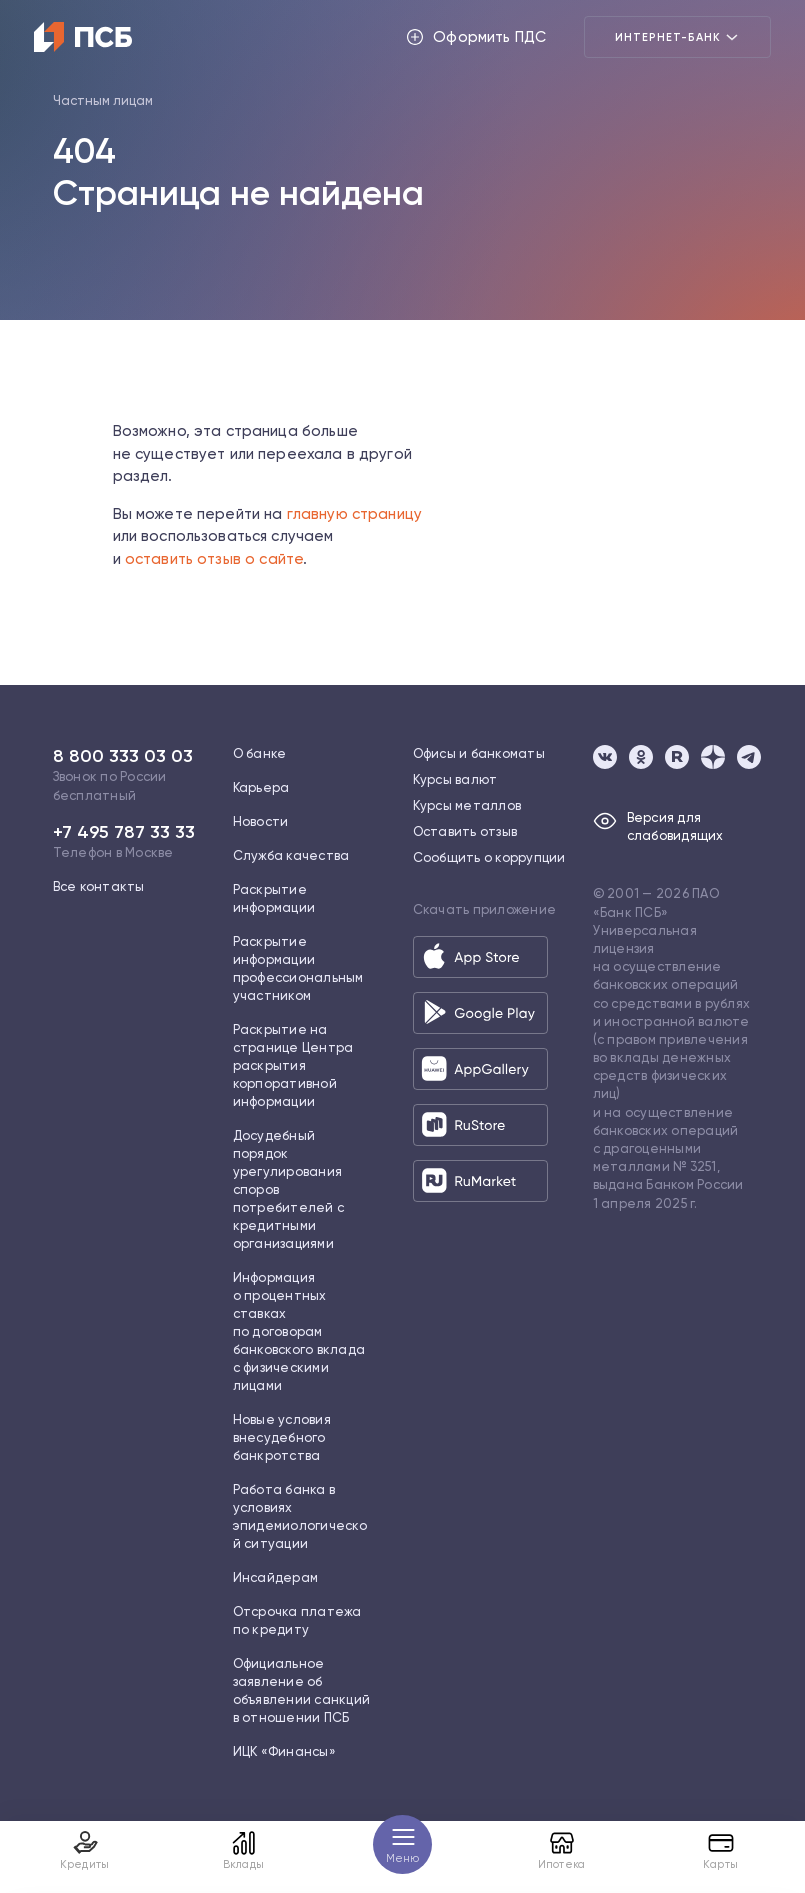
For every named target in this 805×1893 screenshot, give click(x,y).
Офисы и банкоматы (479, 753)
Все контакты (99, 886)
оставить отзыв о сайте (214, 559)
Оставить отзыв (465, 831)
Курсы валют (455, 779)
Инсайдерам (276, 1577)
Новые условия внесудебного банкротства (282, 1437)
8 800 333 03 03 (123, 756)
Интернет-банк (677, 37)
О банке (260, 753)
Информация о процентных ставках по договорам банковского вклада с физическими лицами (299, 1331)
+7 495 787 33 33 (124, 832)
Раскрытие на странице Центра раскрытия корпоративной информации (293, 1065)
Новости (261, 821)
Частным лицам (103, 100)
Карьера (261, 787)
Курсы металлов (467, 805)
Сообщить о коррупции (489, 857)
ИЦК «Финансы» (284, 1751)
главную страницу (354, 514)
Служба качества (291, 855)
